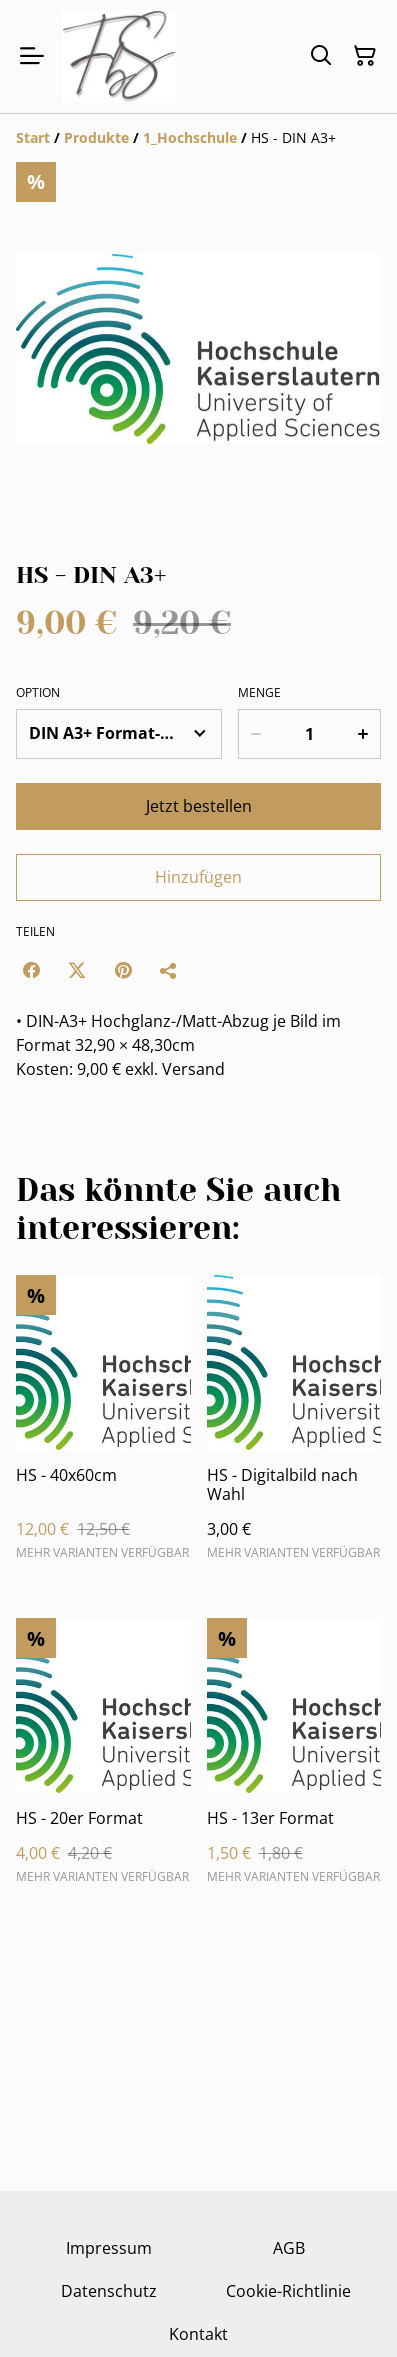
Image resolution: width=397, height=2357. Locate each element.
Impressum (109, 2248)
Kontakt (198, 2334)
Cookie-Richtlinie (288, 2291)
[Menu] (32, 56)
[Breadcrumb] (198, 138)
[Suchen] (321, 56)
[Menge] (309, 734)
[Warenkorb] (365, 56)
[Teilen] (169, 970)
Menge (259, 693)
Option (38, 693)
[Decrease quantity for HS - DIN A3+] (255, 734)
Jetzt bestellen (199, 806)
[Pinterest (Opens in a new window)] (123, 970)
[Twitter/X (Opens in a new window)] (77, 970)
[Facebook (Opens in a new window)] (31, 970)
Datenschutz (109, 2291)
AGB (289, 2248)
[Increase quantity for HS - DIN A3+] (363, 734)
